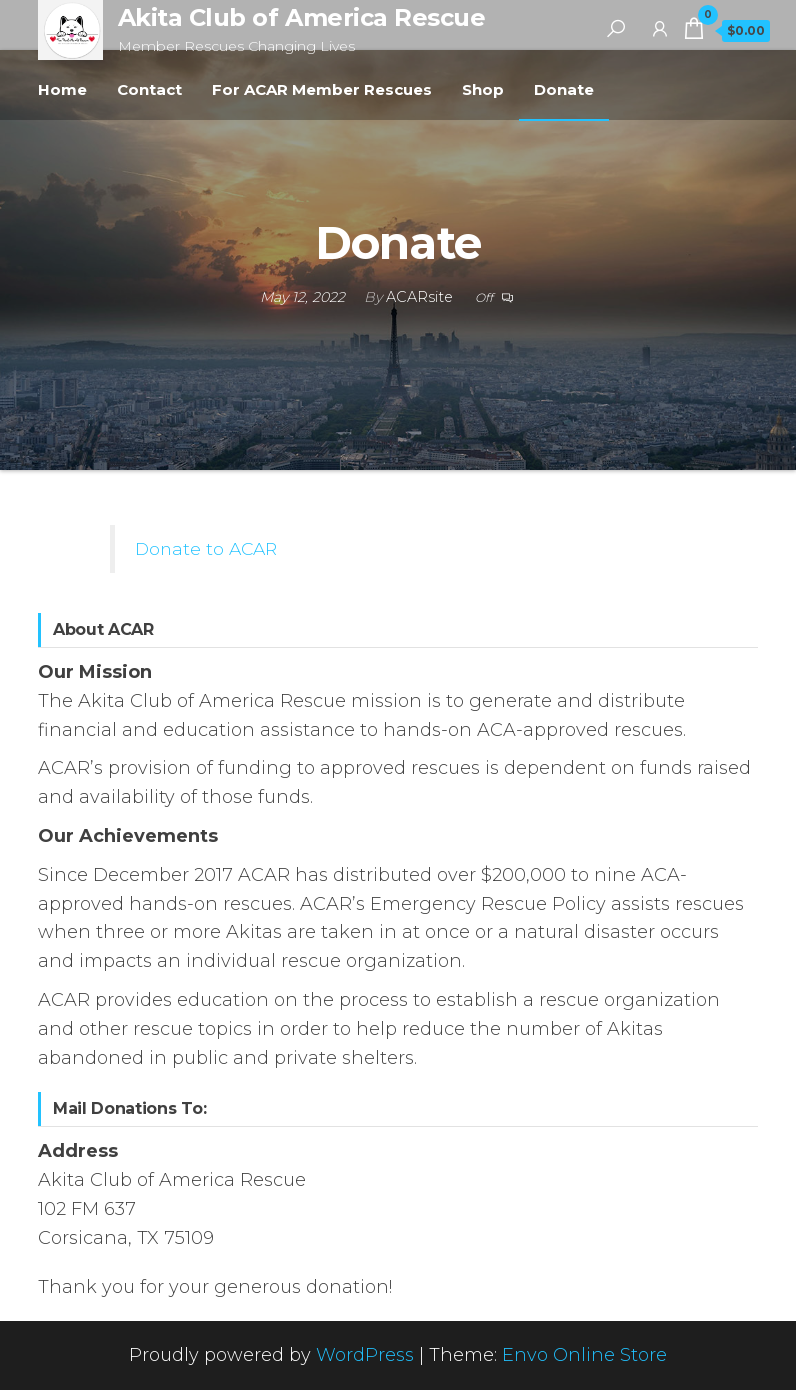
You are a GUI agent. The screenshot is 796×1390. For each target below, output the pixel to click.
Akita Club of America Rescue (302, 17)
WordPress (365, 1355)
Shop (483, 89)
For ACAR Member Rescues (322, 89)
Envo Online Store (584, 1355)
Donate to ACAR (206, 548)
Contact (149, 89)
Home (62, 89)
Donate (564, 89)
